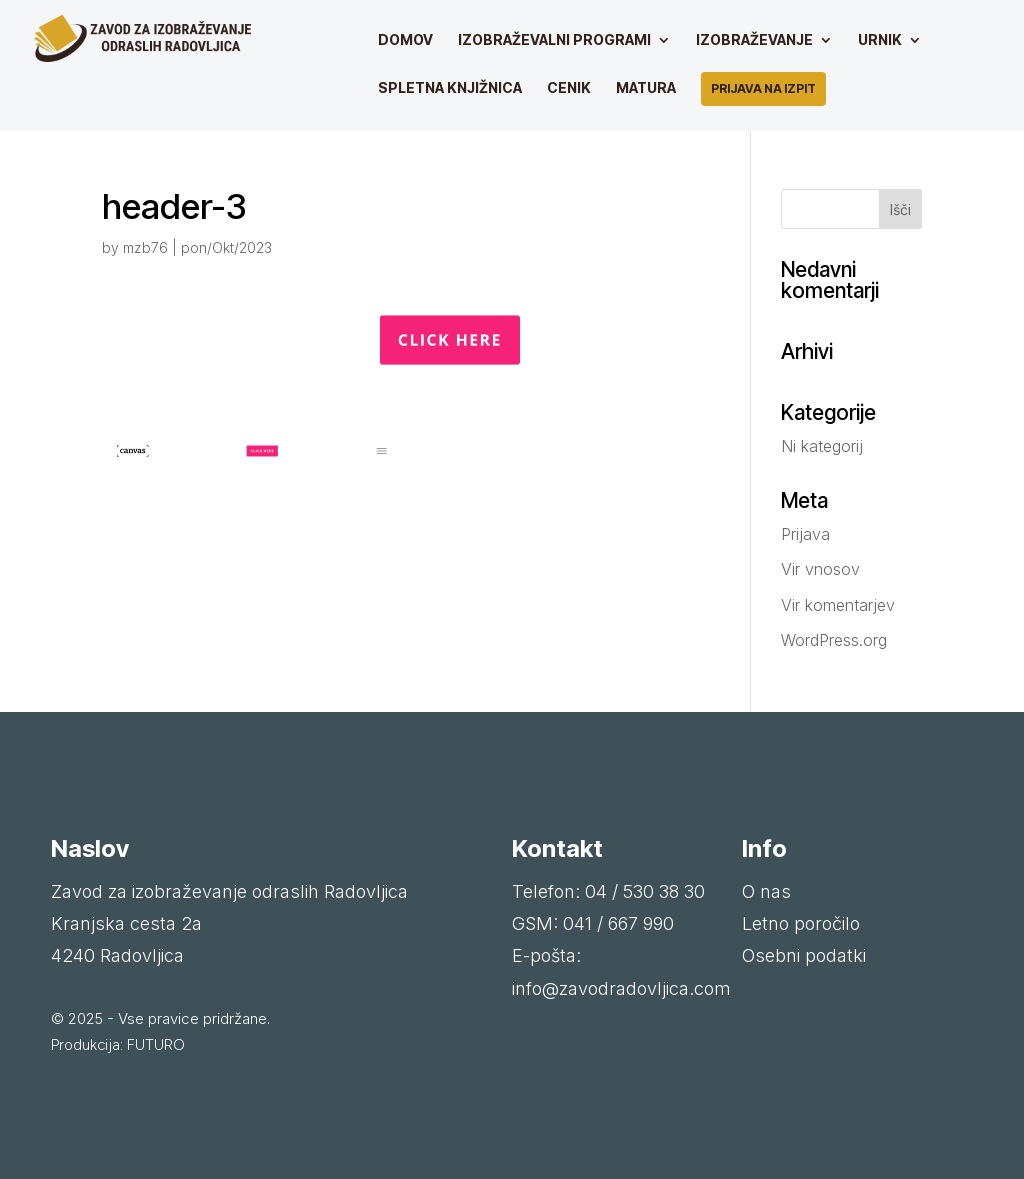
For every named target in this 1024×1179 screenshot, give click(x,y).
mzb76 (145, 247)
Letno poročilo (801, 923)
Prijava (805, 534)
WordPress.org (834, 640)
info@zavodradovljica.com (621, 988)
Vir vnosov (820, 569)
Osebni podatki (804, 955)
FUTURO (156, 1045)
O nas (766, 891)
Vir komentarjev (838, 605)
